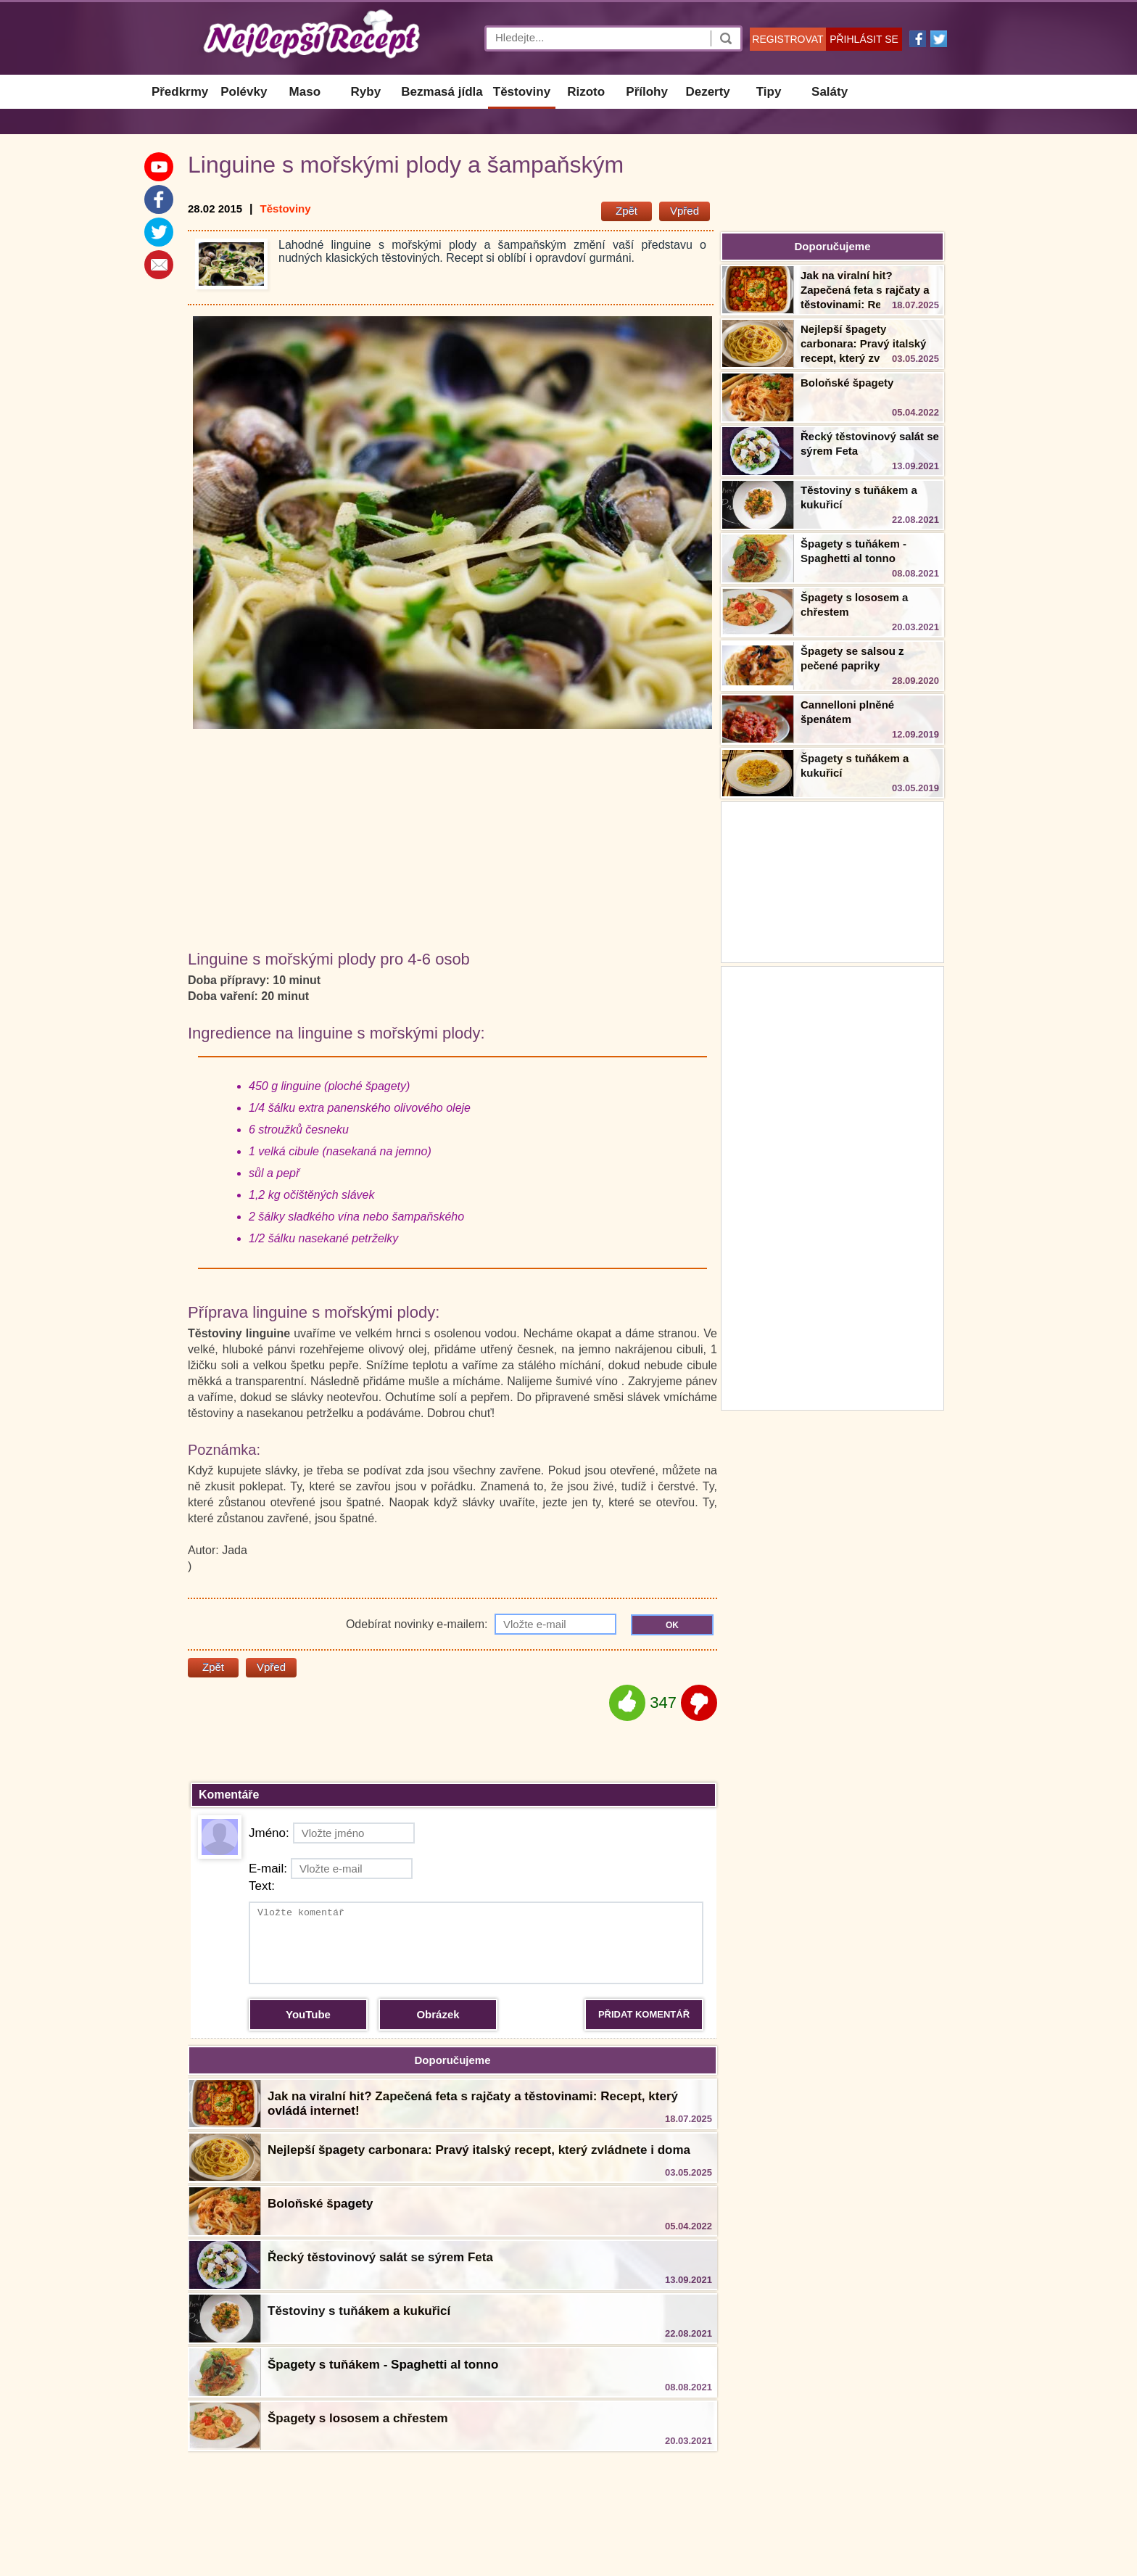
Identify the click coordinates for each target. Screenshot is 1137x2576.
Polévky (243, 92)
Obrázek (437, 2014)
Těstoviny (521, 92)
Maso (305, 92)
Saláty (829, 92)
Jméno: (332, 1833)
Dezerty (707, 92)
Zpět (626, 211)
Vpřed (684, 211)
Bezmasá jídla (441, 92)
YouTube (308, 2014)
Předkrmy (180, 92)
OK (672, 1625)
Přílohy (647, 92)
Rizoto (586, 92)
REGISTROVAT (787, 39)
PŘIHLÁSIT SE (864, 39)
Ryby (366, 92)
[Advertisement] (832, 1186)
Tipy (769, 92)
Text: (262, 1886)
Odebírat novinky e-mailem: (481, 1624)
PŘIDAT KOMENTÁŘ (644, 2014)
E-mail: (331, 1868)
